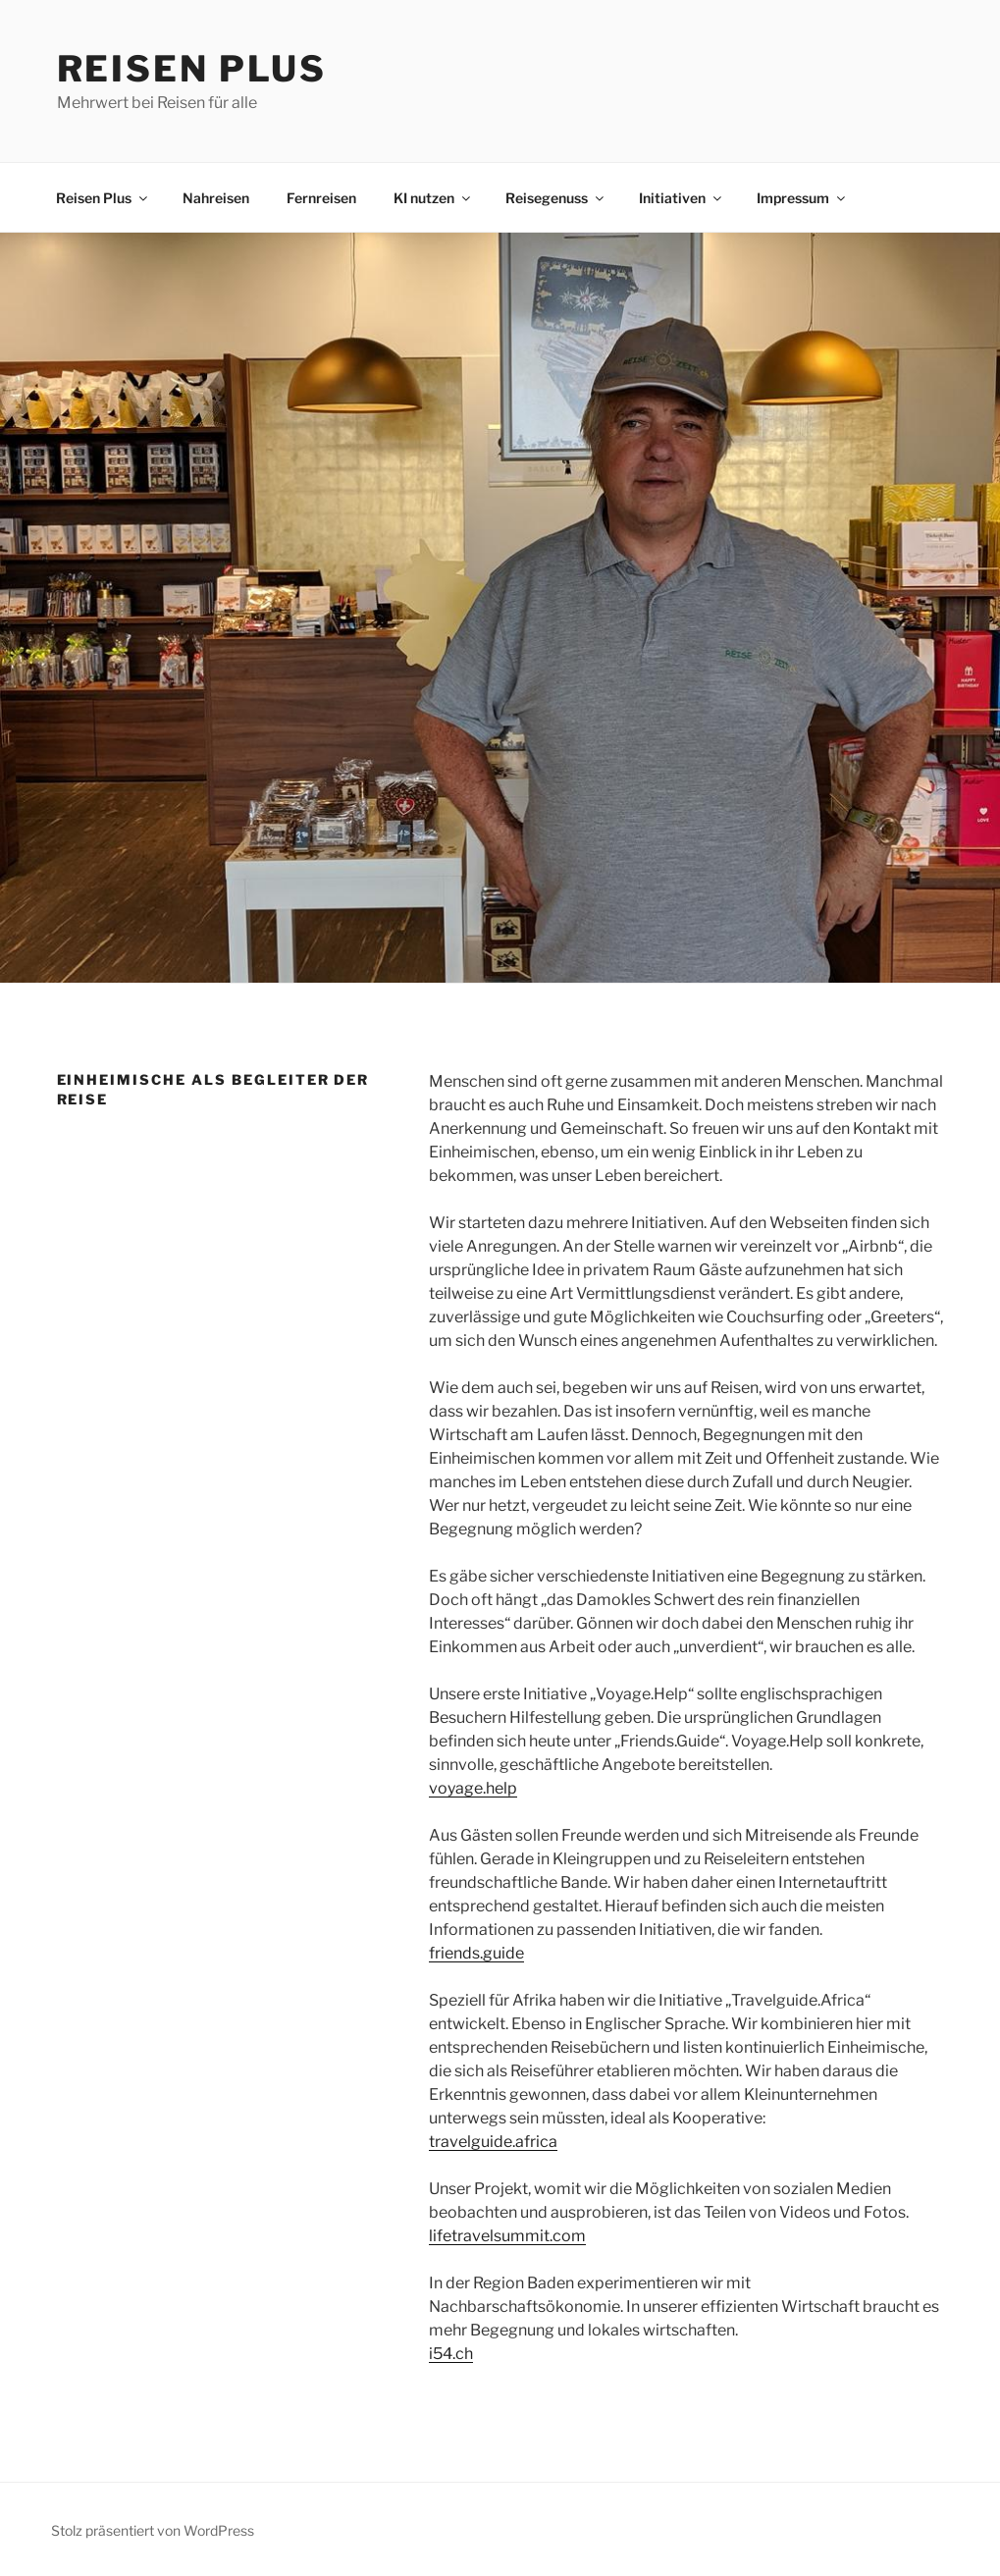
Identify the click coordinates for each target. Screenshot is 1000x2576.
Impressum (802, 197)
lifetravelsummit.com (507, 2236)
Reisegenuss (555, 197)
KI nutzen (433, 197)
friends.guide (476, 1953)
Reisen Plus (192, 68)
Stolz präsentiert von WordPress (152, 2530)
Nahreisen (216, 197)
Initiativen (681, 197)
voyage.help (473, 1788)
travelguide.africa (493, 2141)
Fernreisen (321, 197)
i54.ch (451, 2353)
